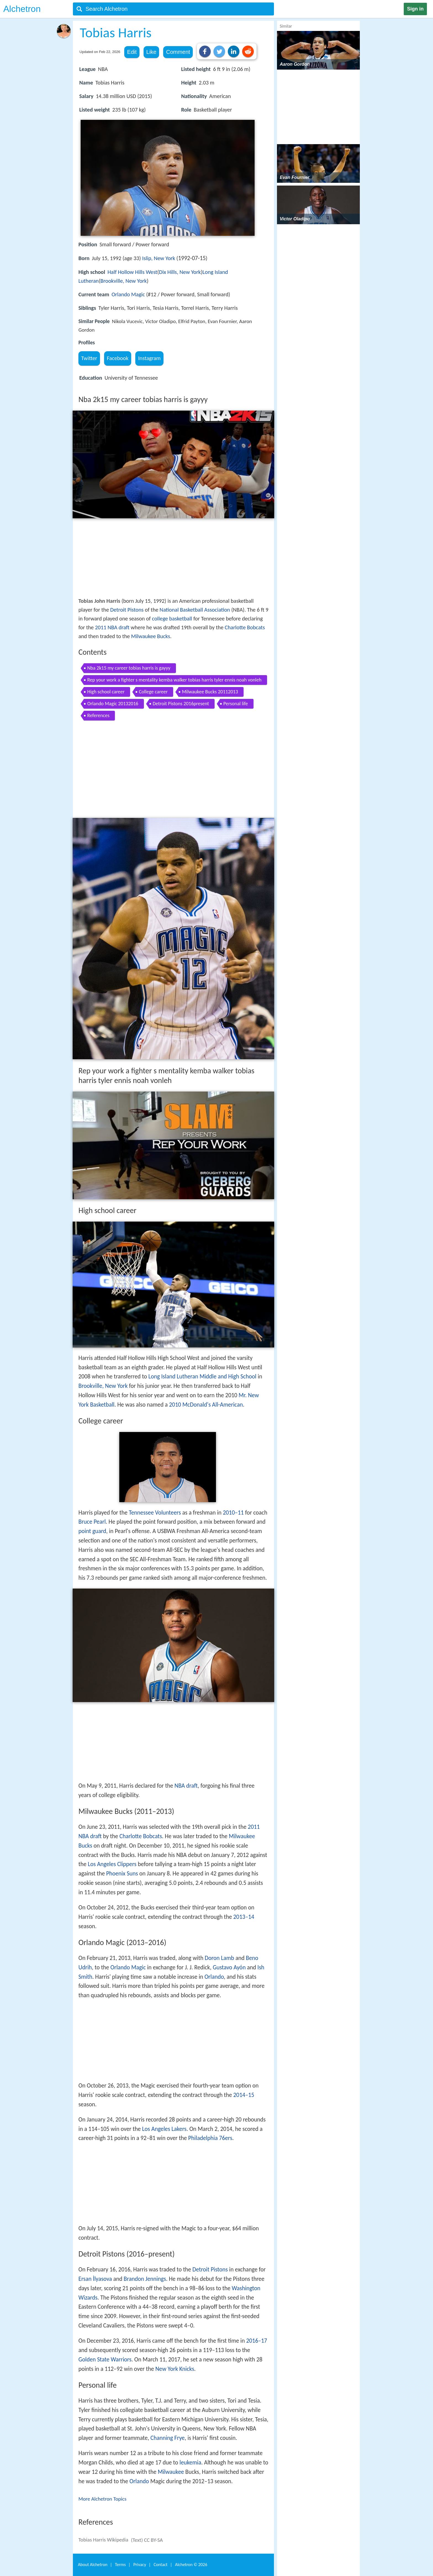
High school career (106, 692)
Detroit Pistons (127, 609)
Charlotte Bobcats (245, 627)
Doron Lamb (219, 1958)
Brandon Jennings (145, 2278)
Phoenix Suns (122, 1873)
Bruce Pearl (92, 1521)
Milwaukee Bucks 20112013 (210, 692)
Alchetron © (191, 2564)
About (92, 2564)
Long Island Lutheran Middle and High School (202, 1376)
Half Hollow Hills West (132, 272)
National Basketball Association (195, 609)
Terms (120, 2564)
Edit (131, 52)
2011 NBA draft (112, 627)
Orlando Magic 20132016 (112, 704)
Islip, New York (158, 258)
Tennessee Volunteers (155, 1512)
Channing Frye (168, 2438)
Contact (160, 2564)
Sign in (415, 9)
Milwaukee (171, 2471)
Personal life (235, 704)
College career (153, 692)
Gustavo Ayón (229, 1967)
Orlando (214, 1976)
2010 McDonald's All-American (206, 1404)
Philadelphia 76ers (210, 2138)
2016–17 (256, 2340)
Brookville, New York (124, 281)
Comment (178, 52)
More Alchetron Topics (102, 2499)
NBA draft (186, 1785)
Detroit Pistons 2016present (181, 704)
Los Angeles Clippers (112, 1864)
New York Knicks (174, 2368)
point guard (92, 1531)
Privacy (139, 2564)
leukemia (190, 2462)
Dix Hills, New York (180, 272)
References (98, 715)
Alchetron (22, 9)
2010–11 (233, 1512)
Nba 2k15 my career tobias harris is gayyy (128, 668)
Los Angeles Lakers (164, 2129)
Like (151, 52)
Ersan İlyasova (95, 2278)
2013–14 (243, 1916)
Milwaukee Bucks (150, 636)
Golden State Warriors (104, 2359)
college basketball (172, 618)
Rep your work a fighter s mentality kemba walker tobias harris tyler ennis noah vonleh (174, 680)
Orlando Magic (128, 294)
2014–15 (243, 2095)
